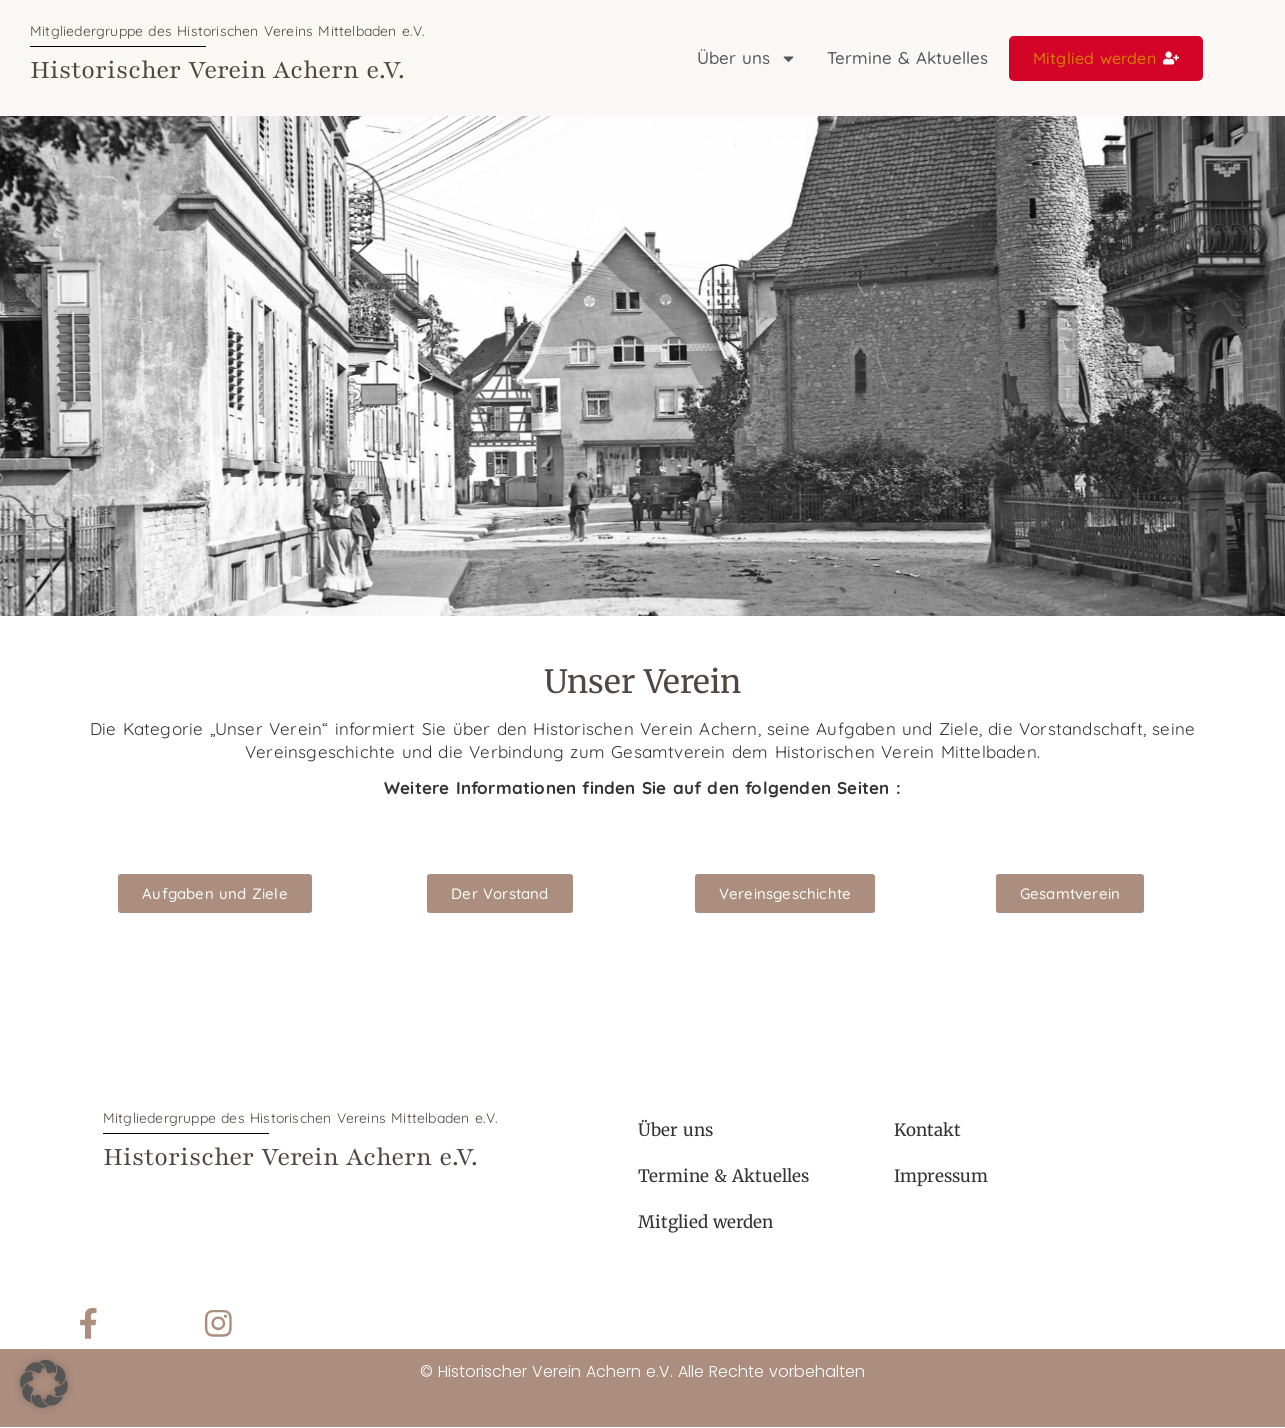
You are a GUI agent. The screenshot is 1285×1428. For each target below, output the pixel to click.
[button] (44, 1384)
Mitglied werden (705, 1222)
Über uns (747, 58)
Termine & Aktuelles (907, 57)
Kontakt (927, 1130)
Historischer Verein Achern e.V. (217, 70)
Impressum (941, 1176)
